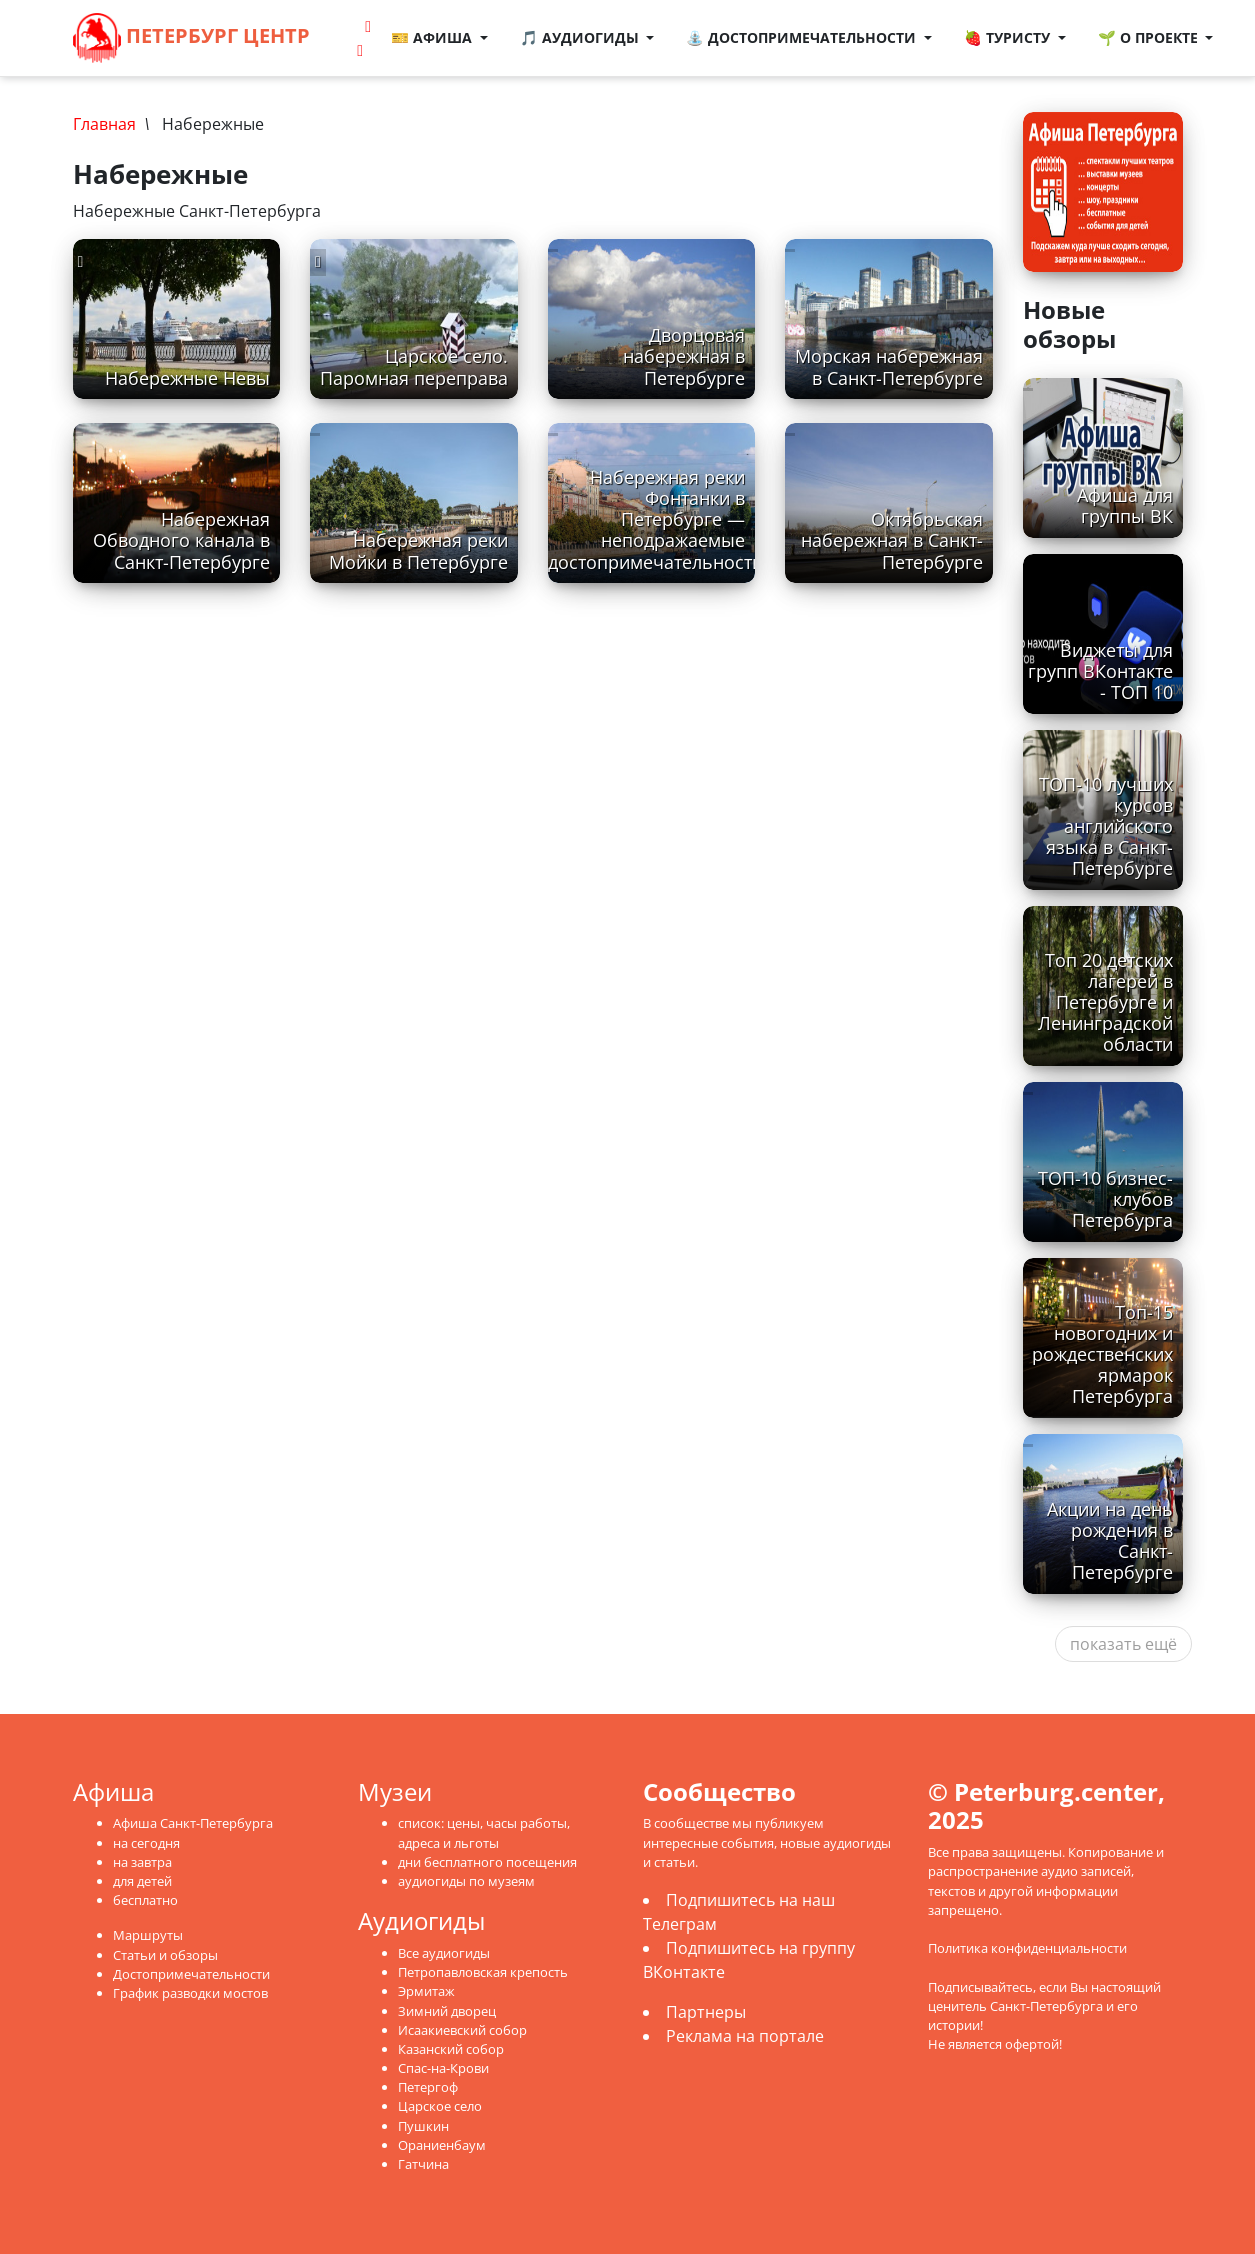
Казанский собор (451, 2049)
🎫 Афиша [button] (433, 37)
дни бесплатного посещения (487, 1862)
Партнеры (706, 2012)
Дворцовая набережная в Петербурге (684, 356)
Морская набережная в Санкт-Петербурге (889, 366)
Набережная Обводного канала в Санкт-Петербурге (181, 540)
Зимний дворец (447, 2011)
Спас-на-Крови (443, 2068)
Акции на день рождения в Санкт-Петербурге (1110, 1540)
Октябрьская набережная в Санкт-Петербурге (892, 540)
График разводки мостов (190, 1993)
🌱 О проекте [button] (1150, 37)
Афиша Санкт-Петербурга (193, 1823)
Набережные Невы (187, 378)
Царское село (440, 2106)
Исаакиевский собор (462, 2030)
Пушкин (423, 2126)
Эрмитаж (426, 1991)
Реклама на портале (745, 2036)
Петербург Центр (191, 38)
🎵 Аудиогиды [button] (581, 37)
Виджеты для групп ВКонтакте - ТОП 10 (1100, 671)
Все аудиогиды (444, 1953)
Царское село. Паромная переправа (414, 366)
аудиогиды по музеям (466, 1881)
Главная (104, 124)
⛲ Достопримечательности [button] (804, 37)
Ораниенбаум (442, 2145)
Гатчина (423, 2164)
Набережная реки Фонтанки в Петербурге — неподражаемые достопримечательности (655, 519)
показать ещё (1123, 1644)
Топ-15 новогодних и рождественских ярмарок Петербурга (1102, 1354)
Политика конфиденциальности (1027, 1948)
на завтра (142, 1862)
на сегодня (146, 1843)
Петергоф (428, 2087)
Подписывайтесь (980, 1987)
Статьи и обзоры (165, 1955)
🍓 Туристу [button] (1009, 37)
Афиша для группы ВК (1125, 505)
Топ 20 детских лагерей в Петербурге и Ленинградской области (1105, 1002)
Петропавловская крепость (483, 1972)
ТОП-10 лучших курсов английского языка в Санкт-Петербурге (1106, 826)
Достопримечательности (191, 1974)
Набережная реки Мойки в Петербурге (418, 550)
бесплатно (145, 1900)
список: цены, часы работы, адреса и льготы (484, 1832)
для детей (142, 1881)
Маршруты (148, 1935)
